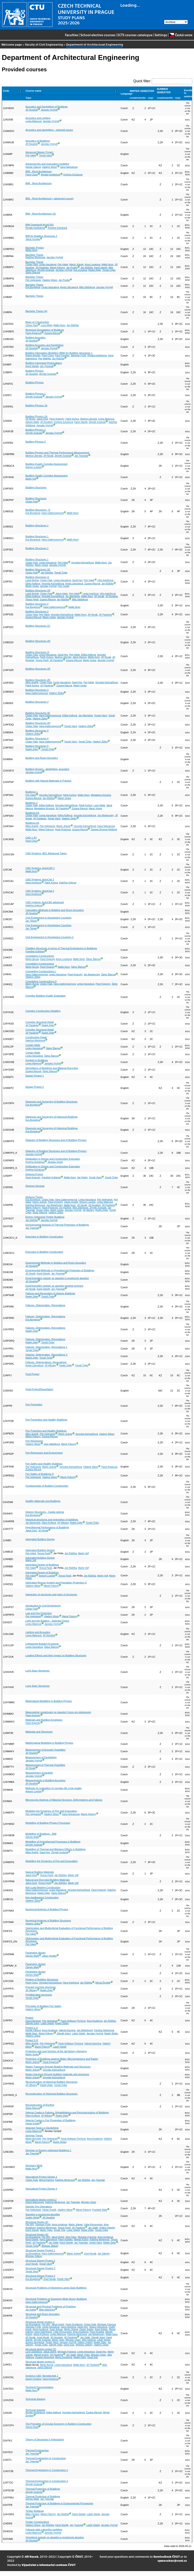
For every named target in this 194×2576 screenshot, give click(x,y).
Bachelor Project (34, 247)
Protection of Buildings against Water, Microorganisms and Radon (61, 2058)
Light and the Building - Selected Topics (47, 1620)
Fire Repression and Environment (44, 1452)
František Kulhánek (35, 951)
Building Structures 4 (36, 730)
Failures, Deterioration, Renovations (45, 1305)
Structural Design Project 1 (40, 2250)
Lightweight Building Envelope (42, 1643)
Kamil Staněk (100, 267)
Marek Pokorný (57, 267)
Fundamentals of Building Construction (46, 1485)
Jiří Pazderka (42, 267)
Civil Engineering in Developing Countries (48, 917)
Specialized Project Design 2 (41, 2188)
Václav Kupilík (71, 1202)
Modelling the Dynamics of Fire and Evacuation (51, 1861)
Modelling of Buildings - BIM (40, 1833)
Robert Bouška (32, 355)
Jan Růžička (87, 267)
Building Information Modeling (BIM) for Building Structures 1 (58, 353)
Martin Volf (30, 479)
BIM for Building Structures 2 (41, 236)
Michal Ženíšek (103, 1983)
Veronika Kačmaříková (82, 562)
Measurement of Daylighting (40, 1757)
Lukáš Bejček (32, 580)
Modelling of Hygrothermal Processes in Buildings (52, 1841)
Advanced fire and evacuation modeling (47, 163)
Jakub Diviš (42, 419)
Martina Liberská (88, 419)
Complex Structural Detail (39, 1022)
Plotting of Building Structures (41, 1979)
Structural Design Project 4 (40, 2276)
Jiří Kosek (31, 2556)
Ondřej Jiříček (32, 2217)
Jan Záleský (104, 2254)
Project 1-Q (31, 2027)
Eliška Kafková (32, 583)
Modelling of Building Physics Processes (47, 1822)
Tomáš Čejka (108, 270)
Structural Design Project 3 (40, 2268)
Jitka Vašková (89, 2340)
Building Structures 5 (36, 746)
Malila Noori (31, 250)
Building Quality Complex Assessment (46, 464)
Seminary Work (33, 2165)
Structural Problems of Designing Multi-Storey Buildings (56, 2299)
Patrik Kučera (72, 419)
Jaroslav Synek (55, 1162)
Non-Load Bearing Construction (42, 1887)
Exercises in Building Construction (44, 1236)
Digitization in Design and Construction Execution (52, 1158)
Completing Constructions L (40, 971)
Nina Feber (70, 2237)
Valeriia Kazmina (67, 2030)
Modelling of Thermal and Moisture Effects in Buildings (55, 1849)
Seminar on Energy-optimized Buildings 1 (48, 2150)
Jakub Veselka (32, 239)
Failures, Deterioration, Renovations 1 (46, 1347)
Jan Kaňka (30, 2309)
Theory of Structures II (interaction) (44, 2439)
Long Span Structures (37, 1670)
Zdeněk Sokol (32, 2023)
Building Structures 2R (37, 668)
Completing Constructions (39, 956)
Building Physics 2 (35, 429)
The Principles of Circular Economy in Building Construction (58, 2423)
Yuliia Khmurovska (93, 2224)
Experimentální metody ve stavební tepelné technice (54, 1285)
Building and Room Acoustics (41, 758)
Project (29, 2017)
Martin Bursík (32, 959)
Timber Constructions (37, 2522)
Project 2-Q (31, 2040)
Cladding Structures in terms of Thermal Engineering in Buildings (61, 948)
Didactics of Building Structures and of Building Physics (56, 1140)
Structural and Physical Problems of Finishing (50, 2306)
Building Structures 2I (37, 652)
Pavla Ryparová (33, 333)
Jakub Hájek (61, 594)
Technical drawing (35, 2399)
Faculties (71, 35)
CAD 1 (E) (31, 837)
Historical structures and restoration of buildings (51, 1519)
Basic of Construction (37, 322)
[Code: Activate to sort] (13, 90)
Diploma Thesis (34, 1197)
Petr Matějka (44, 358)
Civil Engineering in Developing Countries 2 (49, 937)
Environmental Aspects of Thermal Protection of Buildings (57, 1224)
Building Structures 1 (36, 525)
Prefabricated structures (38, 1994)
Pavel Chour (31, 174)
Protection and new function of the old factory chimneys (56, 2051)
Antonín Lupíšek (33, 467)
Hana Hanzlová (68, 2327)
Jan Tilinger (31, 921)
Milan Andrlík (31, 682)
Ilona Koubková (94, 2021)
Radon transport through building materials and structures (57, 2074)
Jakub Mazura (80, 657)
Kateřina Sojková (67, 882)
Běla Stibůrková (87, 287)
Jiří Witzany (88, 1210)
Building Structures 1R (37, 590)
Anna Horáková (49, 2030)
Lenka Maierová (33, 121)
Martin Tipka (46, 2230)
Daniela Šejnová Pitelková (104, 829)
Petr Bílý (29, 2224)
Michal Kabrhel (46, 2180)
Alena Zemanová (63, 2357)
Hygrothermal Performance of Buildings (47, 1527)
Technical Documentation (39, 2387)
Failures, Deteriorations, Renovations (46, 1362)
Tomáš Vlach (45, 155)
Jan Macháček (72, 596)
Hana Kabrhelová (48, 2239)
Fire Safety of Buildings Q (39, 1474)
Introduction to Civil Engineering (43, 1605)
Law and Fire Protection (38, 1613)
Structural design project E (40, 2361)
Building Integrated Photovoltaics (43, 363)
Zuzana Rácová (52, 333)
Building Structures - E (37, 509)
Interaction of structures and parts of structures (51, 1594)
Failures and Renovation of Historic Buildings (50, 1293)
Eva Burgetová (32, 287)
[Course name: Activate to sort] (72, 90)
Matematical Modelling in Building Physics (48, 1701)
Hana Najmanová (68, 167)
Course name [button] (33, 90)
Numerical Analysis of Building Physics (46, 1909)
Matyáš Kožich (81, 2239)
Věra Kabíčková (105, 580)
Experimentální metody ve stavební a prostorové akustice (57, 1278)
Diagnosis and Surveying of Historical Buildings (51, 1116)
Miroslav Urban (88, 2202)
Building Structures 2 (36, 604)
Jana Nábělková (52, 1444)
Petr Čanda (63, 586)
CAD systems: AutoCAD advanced (44, 902)
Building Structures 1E (37, 569)
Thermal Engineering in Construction (45, 2458)
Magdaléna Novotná (101, 795)
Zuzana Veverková (34, 2342)
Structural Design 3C (36, 2222)
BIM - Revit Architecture (38, 171)
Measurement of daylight (39, 1772)
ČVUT (79, 2556)
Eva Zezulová (80, 270)
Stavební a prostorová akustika (42, 2214)
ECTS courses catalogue (134, 35)
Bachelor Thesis (34, 254)
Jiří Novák (48, 456)
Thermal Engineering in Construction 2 (46, 2470)
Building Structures (35, 487)
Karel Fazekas (62, 355)
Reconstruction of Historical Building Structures (51, 2082)
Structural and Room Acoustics (42, 2314)
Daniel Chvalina (33, 2379)
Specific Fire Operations (38, 2206)
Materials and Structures (38, 1731)
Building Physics (34, 370)
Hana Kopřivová (33, 882)
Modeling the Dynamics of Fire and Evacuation (51, 1811)
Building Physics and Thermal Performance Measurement (57, 452)
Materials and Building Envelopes (43, 1719)
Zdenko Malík (32, 422)
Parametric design (35, 1952)
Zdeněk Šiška (55, 2345)
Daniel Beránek (33, 2021)
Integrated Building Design (40, 1539)
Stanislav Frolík (78, 355)
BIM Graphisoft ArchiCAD (39, 224)
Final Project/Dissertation (39, 1389)
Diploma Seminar (35, 1186)
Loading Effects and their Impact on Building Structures (55, 1655)
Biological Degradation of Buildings (44, 330)
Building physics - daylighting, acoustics (47, 769)
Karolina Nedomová (104, 2030)
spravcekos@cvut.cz (172, 2560)
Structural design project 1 (39, 2322)
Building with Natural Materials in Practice (48, 780)
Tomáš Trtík (59, 2230)
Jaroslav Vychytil (49, 110)
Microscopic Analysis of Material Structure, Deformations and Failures (63, 1799)
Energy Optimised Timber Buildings (45, 1217)
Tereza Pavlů (31, 599)
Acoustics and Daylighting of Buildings (46, 106)
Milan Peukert (32, 2514)
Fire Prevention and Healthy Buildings (46, 1419)
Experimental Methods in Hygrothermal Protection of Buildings (59, 1270)
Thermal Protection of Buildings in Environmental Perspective (59, 2503)
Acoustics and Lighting (37, 118)
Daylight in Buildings (36, 1060)
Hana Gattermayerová (53, 513)
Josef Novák (90, 2254)
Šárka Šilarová (32, 272)
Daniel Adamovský (34, 2202)
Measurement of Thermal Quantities (45, 1765)
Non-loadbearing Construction (42, 1897)
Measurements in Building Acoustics (45, 1780)
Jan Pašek (82, 1177)
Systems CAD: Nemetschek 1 (41, 2375)
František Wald (99, 2210)
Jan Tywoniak (47, 366)
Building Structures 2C (37, 625)
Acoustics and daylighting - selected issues (49, 130)
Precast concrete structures (40, 1987)
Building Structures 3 (36, 690)
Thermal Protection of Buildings (42, 2488)
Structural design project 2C (40, 2349)
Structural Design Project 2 (40, 2260)
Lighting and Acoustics (37, 1632)
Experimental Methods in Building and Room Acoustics (55, 1262)
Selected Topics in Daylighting (41, 2128)
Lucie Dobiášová (33, 2351)
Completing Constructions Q (41, 981)
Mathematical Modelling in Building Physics (49, 1742)
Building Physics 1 (35, 393)
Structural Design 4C (36, 2234)
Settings (160, 35)
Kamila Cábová (33, 167)
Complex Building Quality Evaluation (45, 995)
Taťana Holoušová (98, 2327)
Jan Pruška (71, 267)
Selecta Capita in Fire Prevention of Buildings (50, 2120)
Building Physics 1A (36, 405)
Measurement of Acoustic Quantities (45, 1749)
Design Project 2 (34, 1087)
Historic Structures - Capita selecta (44, 1512)
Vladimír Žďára (56, 693)
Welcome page (11, 44)
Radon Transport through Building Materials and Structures (58, 2066)
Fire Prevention (33, 1404)
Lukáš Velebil (47, 2023)
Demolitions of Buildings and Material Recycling (51, 1068)
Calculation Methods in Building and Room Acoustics (54, 910)
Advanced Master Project (39, 152)
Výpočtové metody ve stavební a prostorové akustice (54, 2537)
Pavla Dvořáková (73, 2324)
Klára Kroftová (49, 1523)
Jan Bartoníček (32, 1523)
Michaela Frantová (87, 2237)
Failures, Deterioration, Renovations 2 (46, 1354)
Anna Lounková (92, 264)
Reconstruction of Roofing (39, 2105)
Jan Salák (93, 2227)
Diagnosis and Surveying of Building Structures (51, 1101)
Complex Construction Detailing (42, 1011)
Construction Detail (36, 1037)
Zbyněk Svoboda (45, 270)
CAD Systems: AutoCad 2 (39, 891)
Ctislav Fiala (31, 264)
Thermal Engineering (37, 2450)
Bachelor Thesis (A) (36, 311)
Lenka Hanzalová (47, 264)
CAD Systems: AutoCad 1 (39, 879)
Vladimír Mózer (49, 167)
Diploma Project (34, 1174)
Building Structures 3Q (37, 723)
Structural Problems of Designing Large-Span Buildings (56, 2287)
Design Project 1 (34, 1075)
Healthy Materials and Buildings (42, 1501)
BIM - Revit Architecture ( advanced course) (49, 198)
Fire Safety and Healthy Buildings (43, 1463)
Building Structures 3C (37, 713)
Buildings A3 (32, 813)
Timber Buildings (34, 2511)
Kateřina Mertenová (35, 257)
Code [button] (6, 90)
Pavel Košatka (65, 2239)
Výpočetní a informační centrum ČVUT (48, 2564)
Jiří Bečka (30, 419)
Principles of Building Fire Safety (43, 2006)
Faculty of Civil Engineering (44, 44)
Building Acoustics (35, 337)
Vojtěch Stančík (107, 2227)
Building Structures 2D (37, 641)
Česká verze (180, 35)
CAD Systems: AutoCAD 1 (40, 868)
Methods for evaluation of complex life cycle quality (53, 1788)
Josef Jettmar (56, 2329)
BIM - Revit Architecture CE (40, 213)
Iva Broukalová (32, 2237)
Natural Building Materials (39, 1872)
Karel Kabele (31, 2239)
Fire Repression (34, 1441)
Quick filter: (142, 81)
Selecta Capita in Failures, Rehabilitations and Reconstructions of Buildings (67, 2112)
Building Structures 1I (37, 577)
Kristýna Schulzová (73, 174)
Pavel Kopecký (56, 419)
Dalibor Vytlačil (84, 2342)
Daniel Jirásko (86, 2329)
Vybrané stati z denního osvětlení (43, 2529)
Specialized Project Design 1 (41, 2176)
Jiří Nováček (31, 110)
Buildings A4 (32, 823)
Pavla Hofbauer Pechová (73, 2021)
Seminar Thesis (34, 2135)
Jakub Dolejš (57, 2237)
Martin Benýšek (33, 2139)
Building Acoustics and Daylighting (44, 345)
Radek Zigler (94, 270)
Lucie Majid (46, 325)
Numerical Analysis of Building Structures (48, 1920)
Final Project (32, 1374)
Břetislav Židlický (50, 2246)
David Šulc (69, 2345)
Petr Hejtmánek (33, 280)
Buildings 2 (31, 802)
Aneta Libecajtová (69, 287)
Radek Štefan (62, 2023)
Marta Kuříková (41, 2334)
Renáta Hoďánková (50, 174)
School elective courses (97, 35)
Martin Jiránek (76, 264)
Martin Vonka (41, 565)
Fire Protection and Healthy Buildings (46, 1430)
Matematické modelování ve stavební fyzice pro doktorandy (58, 1712)
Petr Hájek (30, 155)
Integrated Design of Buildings (42, 1564)
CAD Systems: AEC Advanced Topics (46, 853)
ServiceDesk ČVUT (166, 2556)
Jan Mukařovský (105, 815)
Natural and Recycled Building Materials (47, 1879)
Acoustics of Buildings (37, 140)
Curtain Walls (32, 1045)
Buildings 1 (31, 792)
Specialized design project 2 (40, 2199)
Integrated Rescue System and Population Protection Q (56, 1582)
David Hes (77, 580)
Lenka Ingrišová (90, 594)
